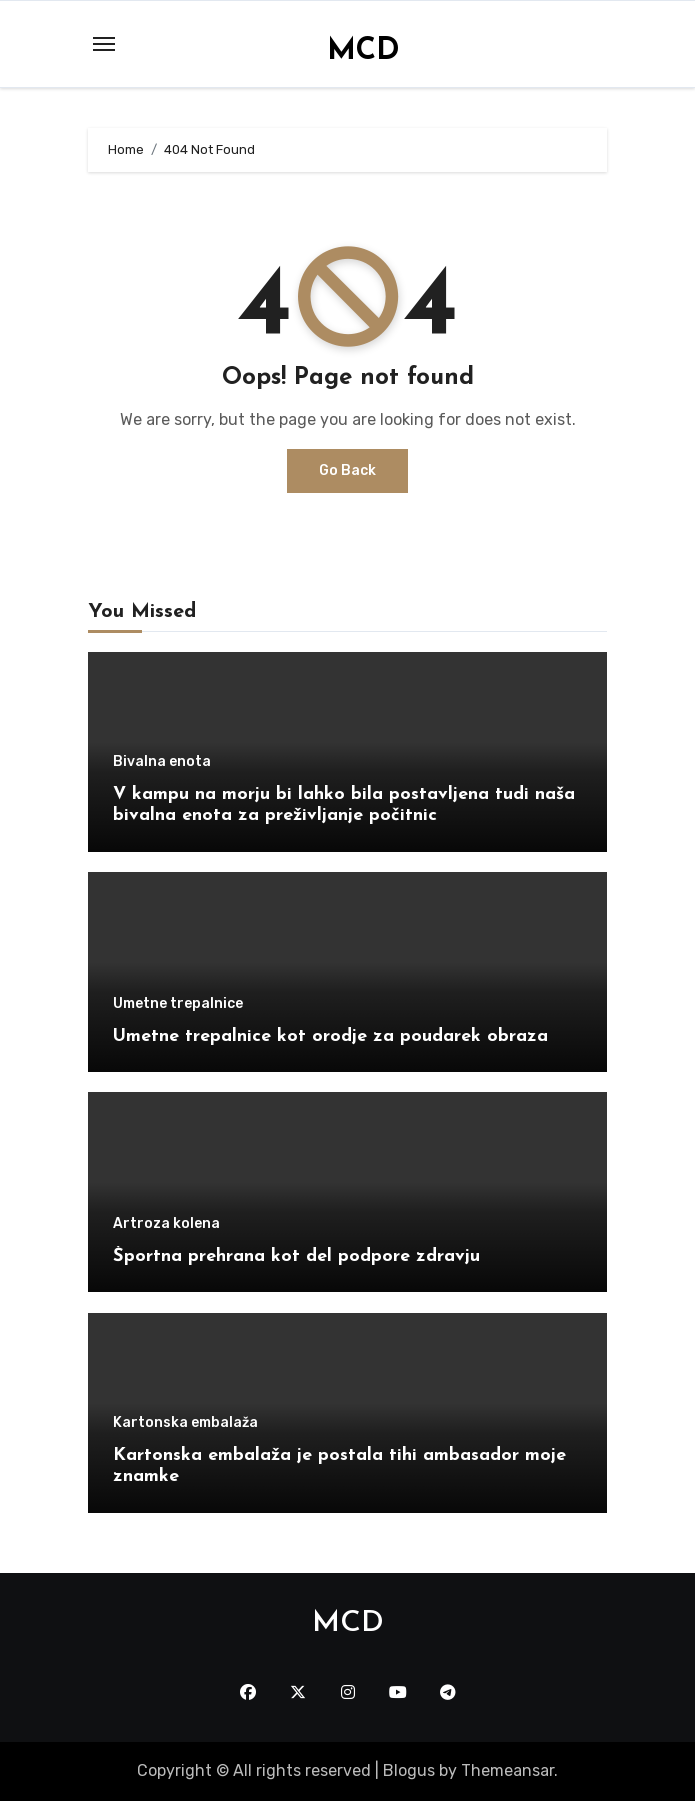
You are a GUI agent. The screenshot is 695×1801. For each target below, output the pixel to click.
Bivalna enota (162, 762)
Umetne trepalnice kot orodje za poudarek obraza (330, 1036)
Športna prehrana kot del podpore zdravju (296, 1256)
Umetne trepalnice (178, 1004)
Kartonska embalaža (185, 1423)
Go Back (347, 470)
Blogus (409, 1770)
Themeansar (507, 1770)
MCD (363, 51)
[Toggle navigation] (104, 44)
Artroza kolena (166, 1224)
